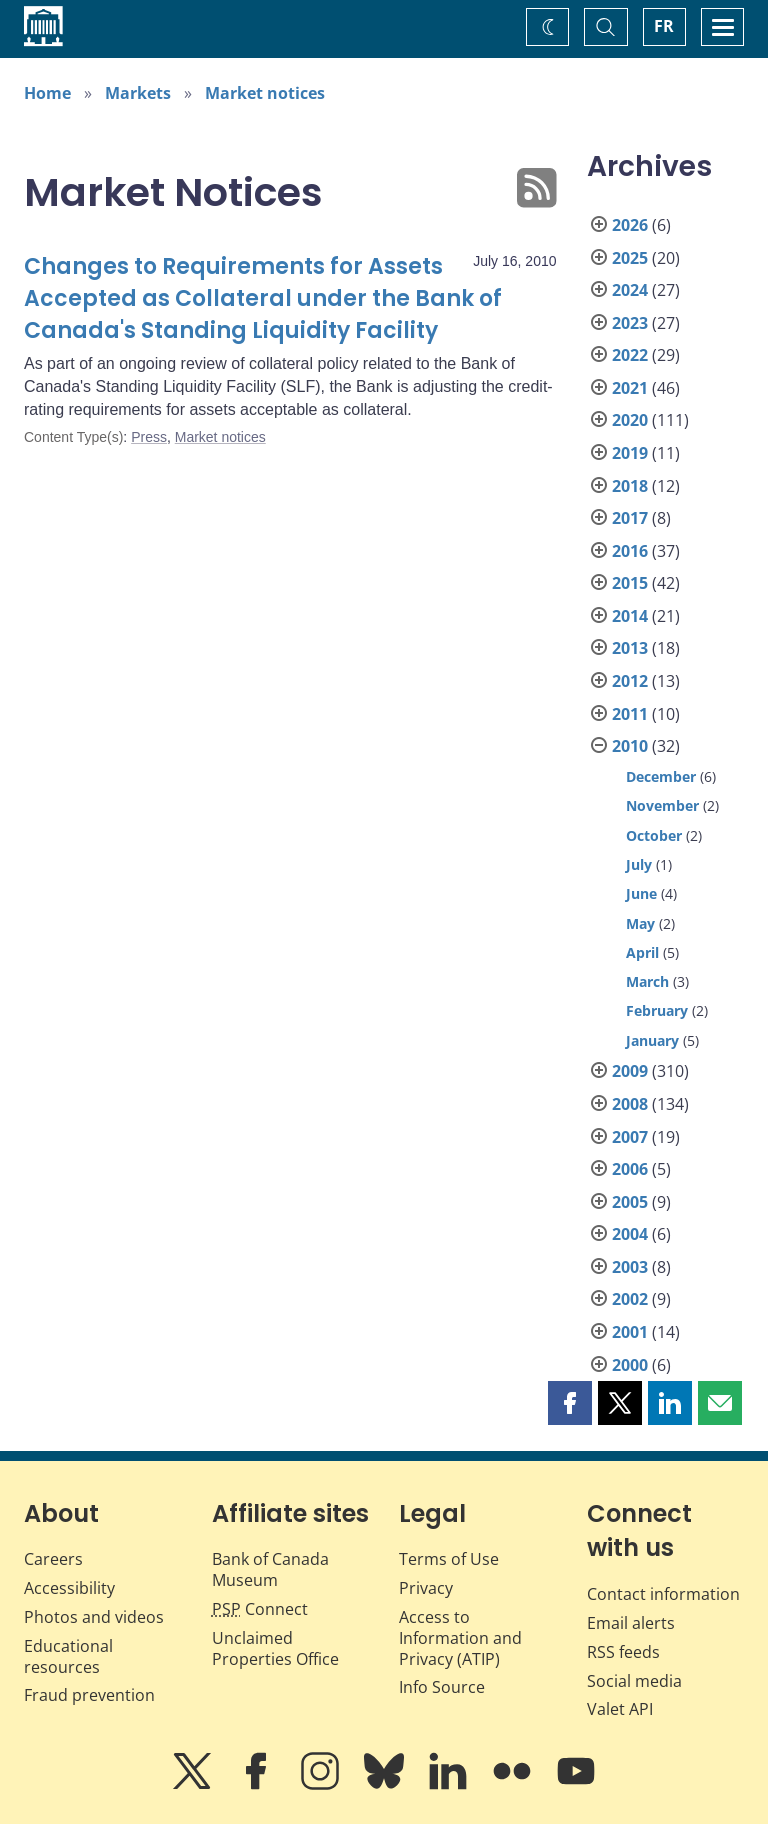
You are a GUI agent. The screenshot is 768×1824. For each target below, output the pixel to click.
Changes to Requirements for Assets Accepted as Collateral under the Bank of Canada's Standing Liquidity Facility (263, 298)
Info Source (442, 1687)
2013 (630, 648)
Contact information (663, 1594)
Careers (53, 1559)
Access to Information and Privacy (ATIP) (460, 1638)
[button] (570, 1403)
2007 (630, 1137)
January (652, 1040)
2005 (630, 1202)
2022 (630, 355)
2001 (630, 1332)
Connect (260, 1609)
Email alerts (631, 1623)
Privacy (426, 1588)
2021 (630, 388)
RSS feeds (623, 1652)
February (657, 1010)
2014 (630, 616)
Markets (138, 93)
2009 (630, 1071)
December (661, 776)
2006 (630, 1169)
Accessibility (69, 1588)
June (641, 893)
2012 (630, 681)
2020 (630, 420)
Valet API (620, 1709)
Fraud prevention (89, 1695)
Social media (634, 1681)
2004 (630, 1234)
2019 (630, 453)
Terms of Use (449, 1559)
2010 (630, 746)
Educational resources (68, 1656)
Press (149, 437)
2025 (630, 258)
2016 (630, 551)
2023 (630, 323)
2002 (630, 1299)
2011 (630, 714)
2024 (630, 290)
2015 (630, 583)
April (642, 952)
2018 (630, 486)
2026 (630, 225)
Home (47, 93)
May (640, 923)
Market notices (265, 93)
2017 (630, 518)
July (639, 864)
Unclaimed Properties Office (275, 1648)
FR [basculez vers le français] (664, 26)
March (647, 981)
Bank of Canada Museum (270, 1569)
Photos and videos (94, 1617)
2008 (630, 1104)
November (662, 805)
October (654, 835)
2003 (630, 1267)
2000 (630, 1365)
